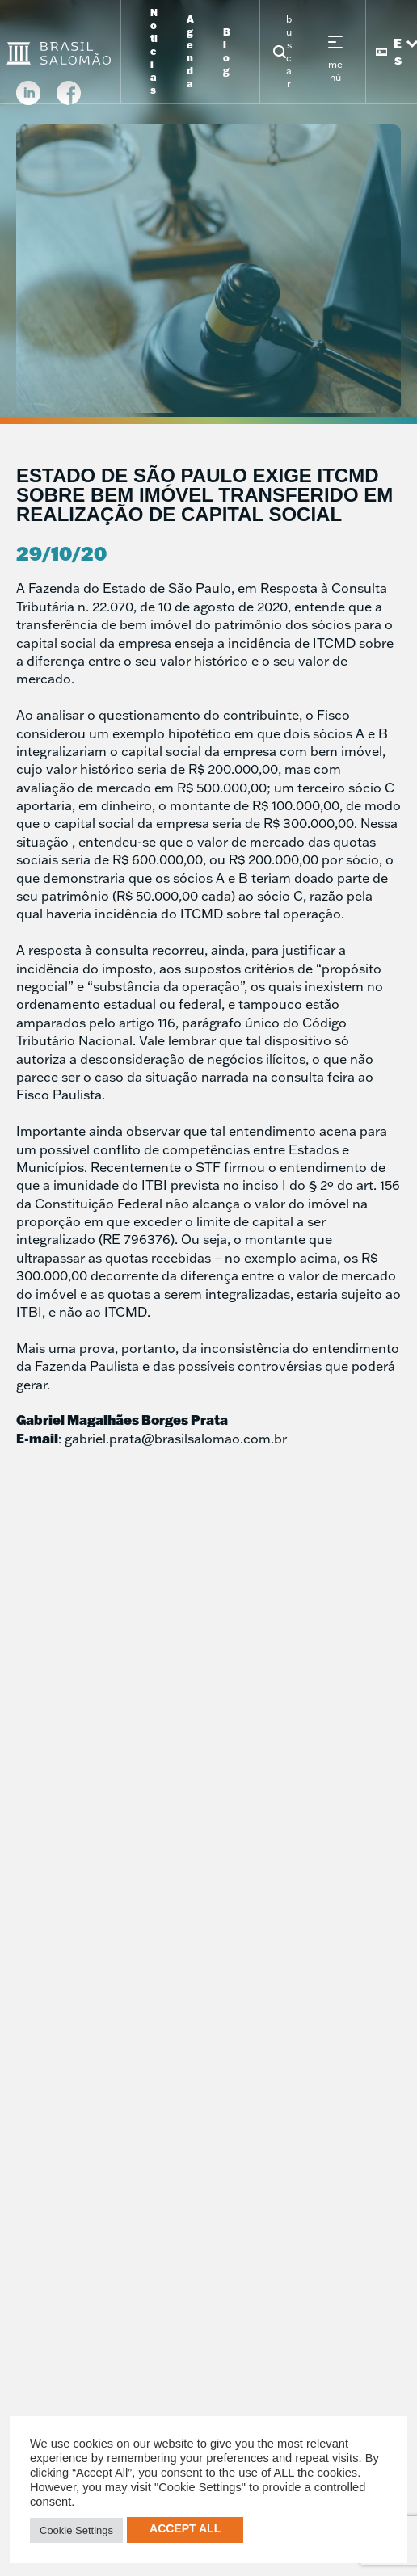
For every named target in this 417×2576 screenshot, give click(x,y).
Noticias (154, 51)
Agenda (190, 51)
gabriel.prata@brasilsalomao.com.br (176, 1439)
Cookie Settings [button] (76, 2530)
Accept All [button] (185, 2528)
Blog (226, 51)
